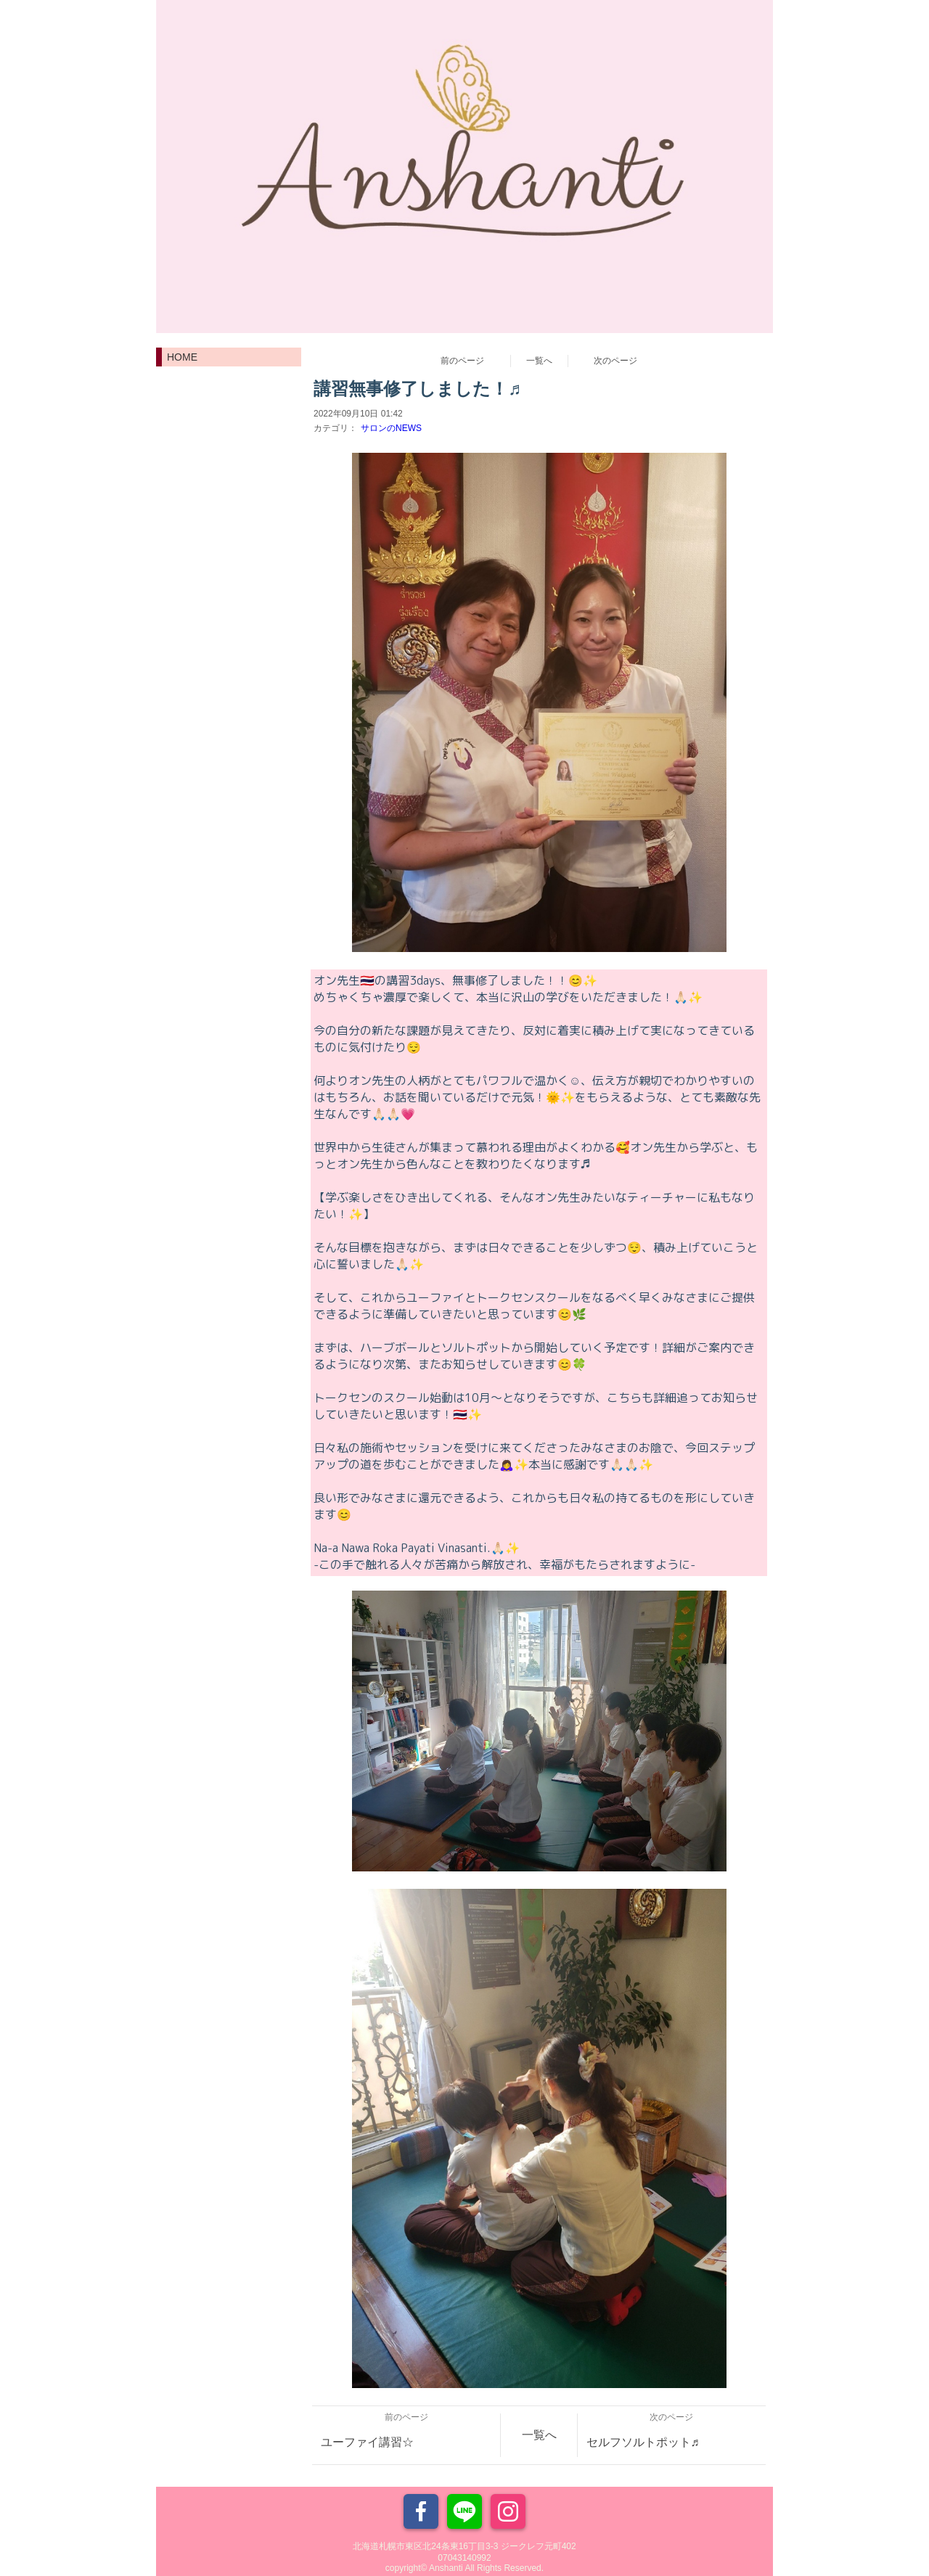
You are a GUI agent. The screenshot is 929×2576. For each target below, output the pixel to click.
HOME (182, 357)
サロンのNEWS (391, 428)
